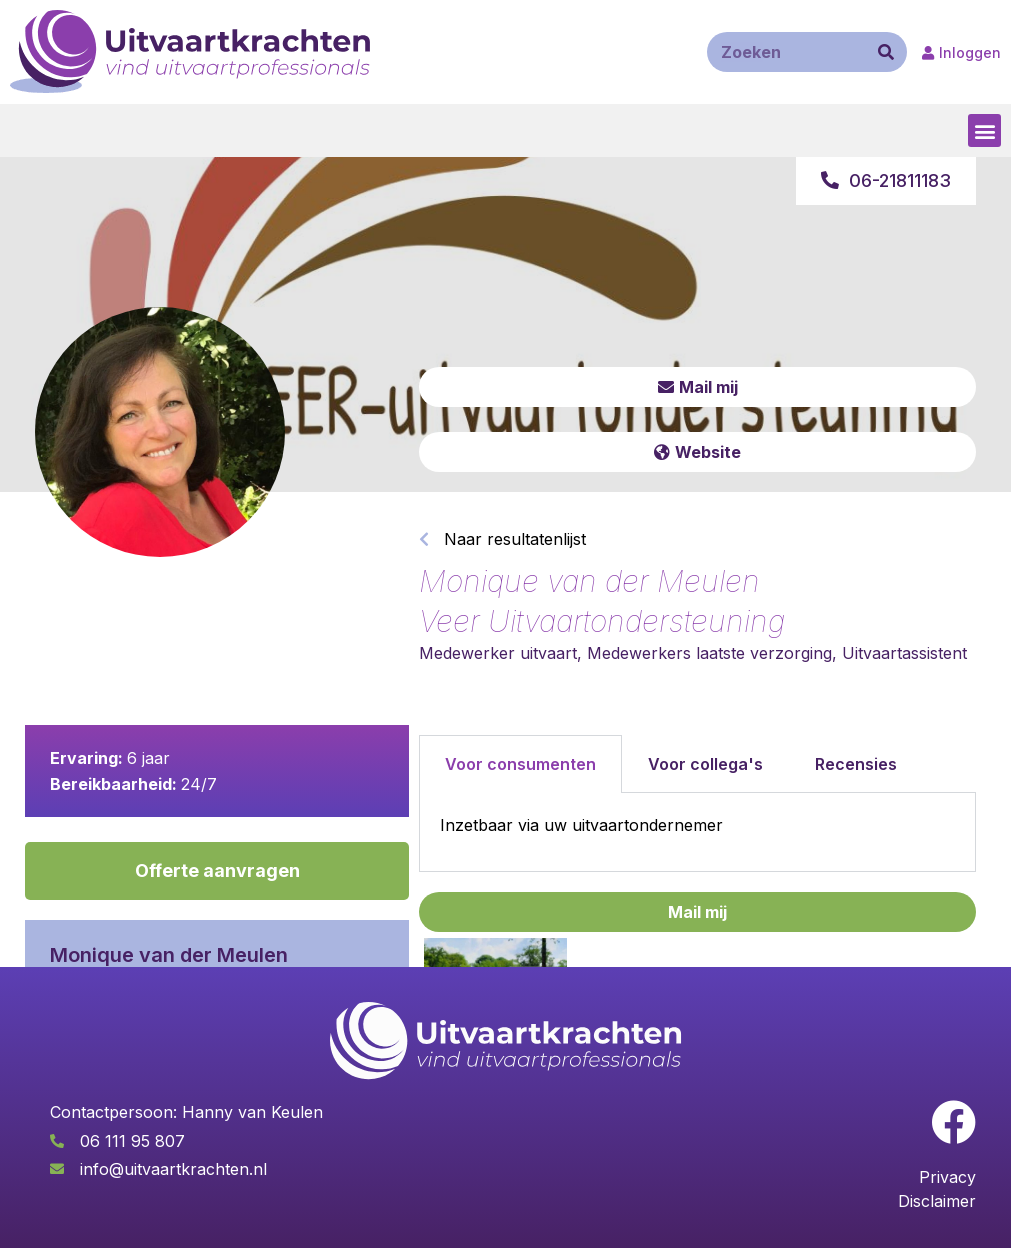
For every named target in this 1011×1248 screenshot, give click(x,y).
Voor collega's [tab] (705, 764)
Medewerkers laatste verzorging (709, 653)
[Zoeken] (886, 52)
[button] (984, 130)
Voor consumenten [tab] (520, 764)
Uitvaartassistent (904, 653)
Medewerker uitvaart (498, 653)
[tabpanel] (697, 832)
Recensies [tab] (856, 764)
